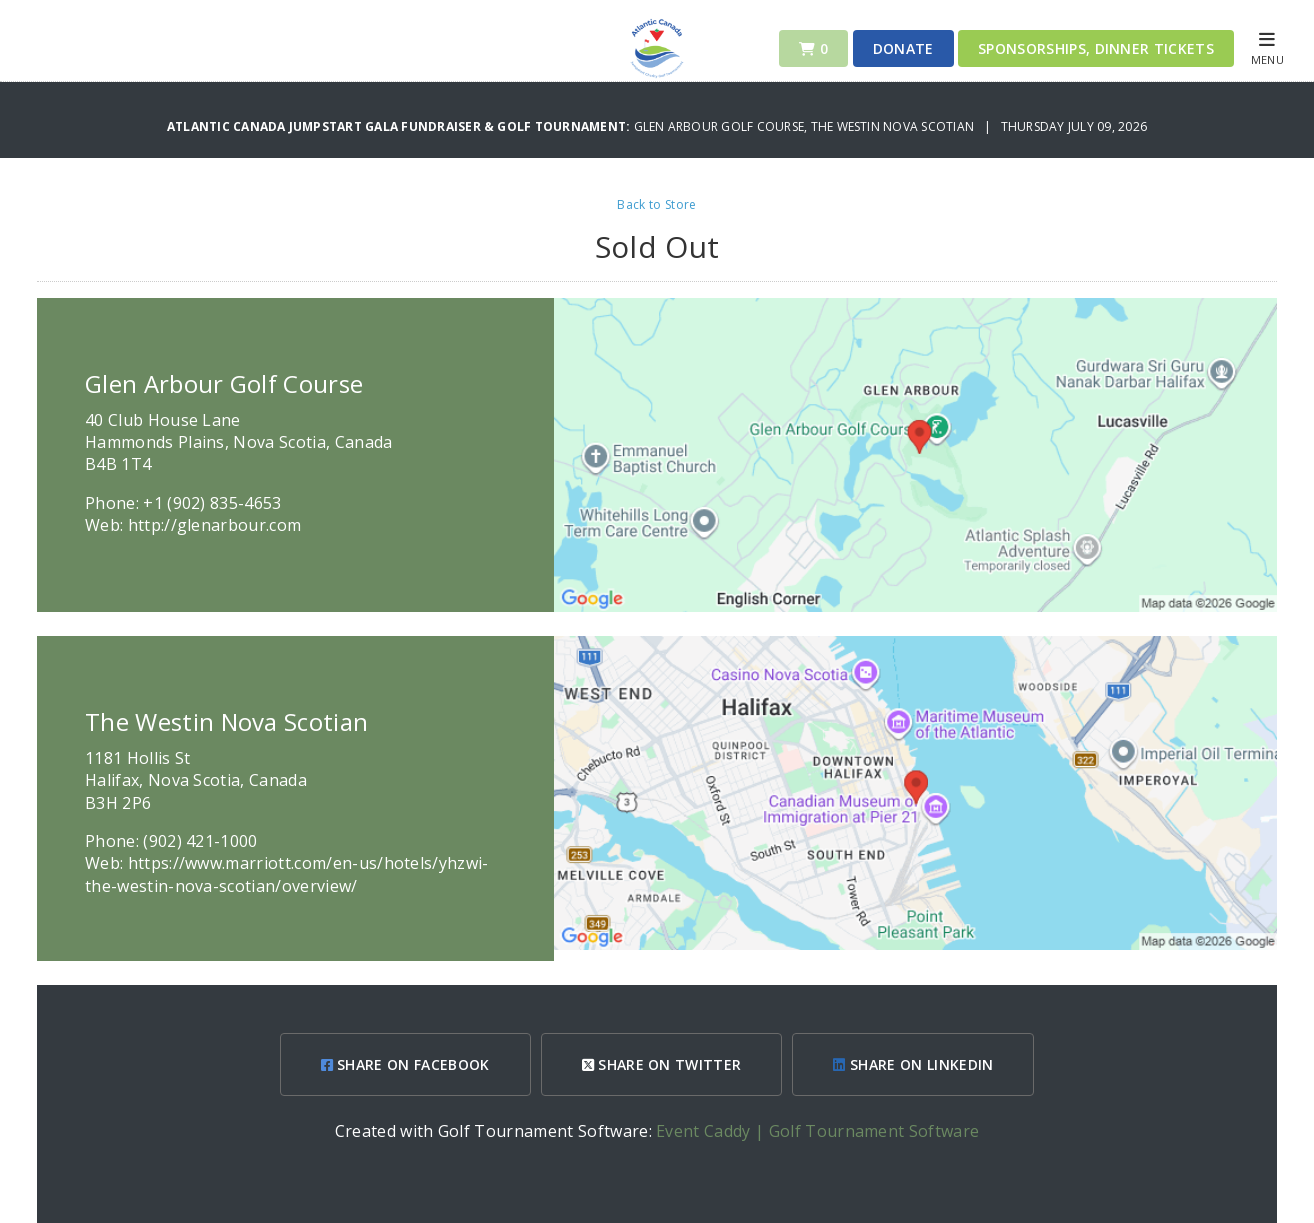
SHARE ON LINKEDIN (913, 1064)
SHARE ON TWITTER (662, 1064)
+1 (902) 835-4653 (212, 503)
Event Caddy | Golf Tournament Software (817, 1131)
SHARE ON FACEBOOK (405, 1064)
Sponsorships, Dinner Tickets (1096, 48)
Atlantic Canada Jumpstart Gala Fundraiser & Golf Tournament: (400, 126)
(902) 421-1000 (200, 841)
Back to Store (656, 204)
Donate (903, 48)
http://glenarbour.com (215, 525)
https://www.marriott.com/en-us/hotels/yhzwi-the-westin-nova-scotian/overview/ (287, 874)
